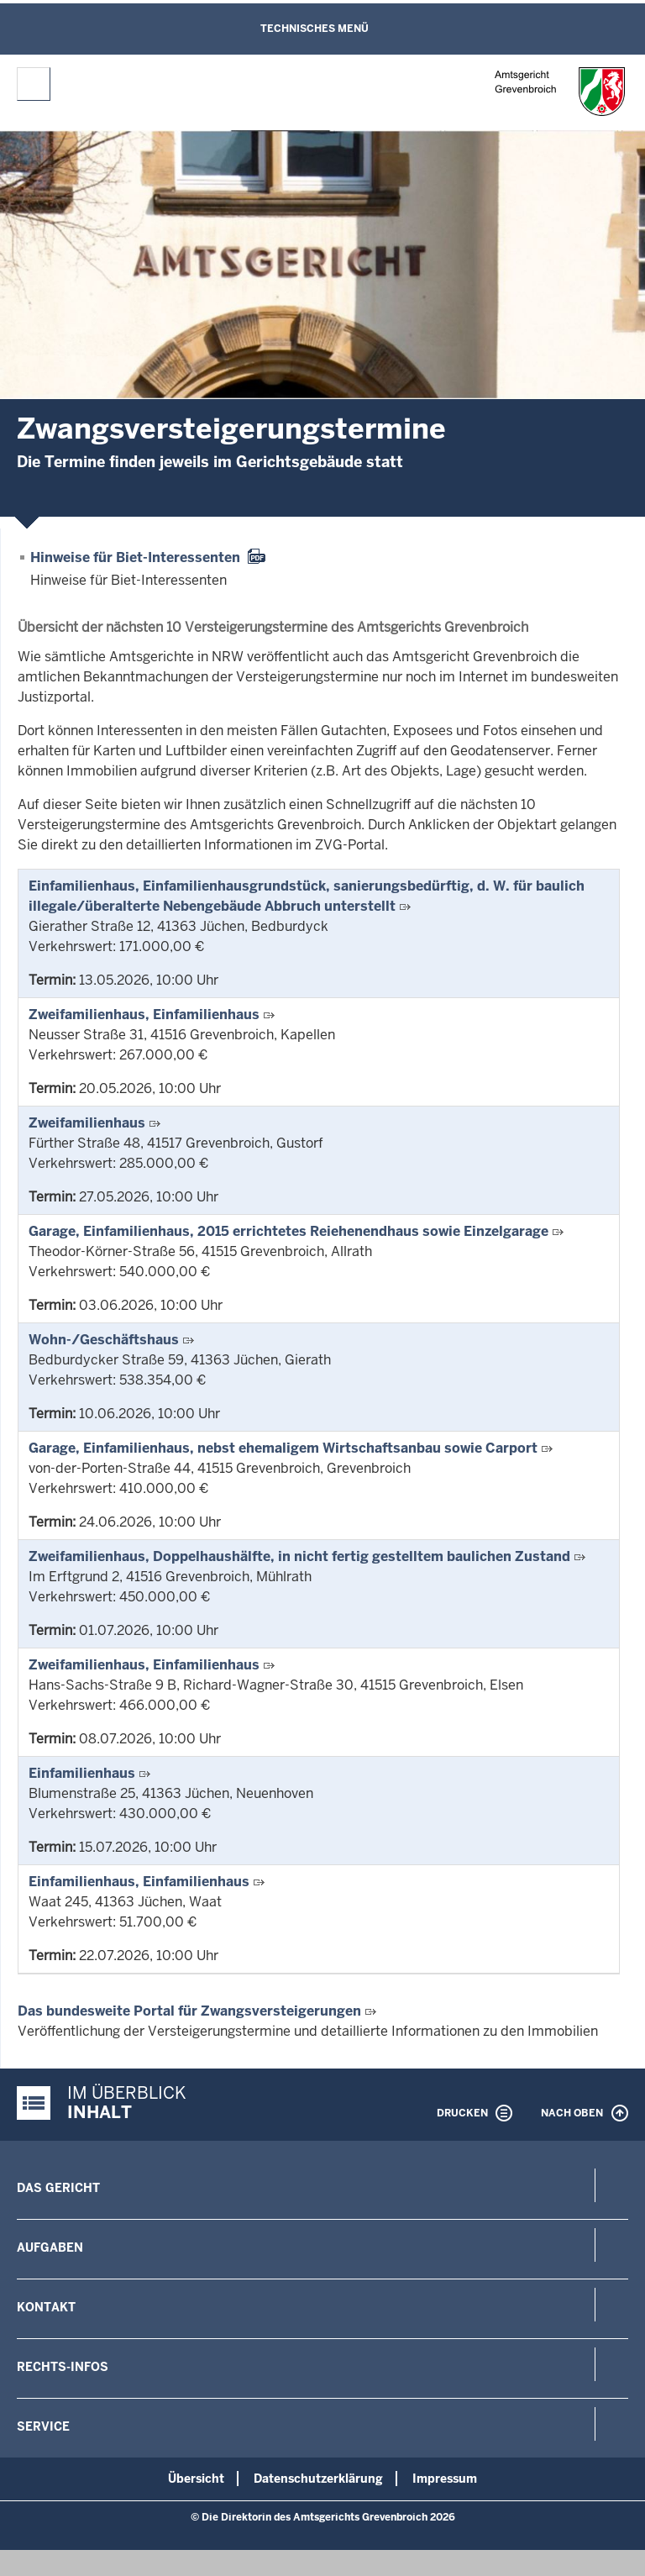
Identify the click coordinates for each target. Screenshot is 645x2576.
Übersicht (196, 2478)
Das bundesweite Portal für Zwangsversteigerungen (189, 2011)
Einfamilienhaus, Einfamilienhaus (139, 1881)
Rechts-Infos (62, 2366)
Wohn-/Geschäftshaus (104, 1339)
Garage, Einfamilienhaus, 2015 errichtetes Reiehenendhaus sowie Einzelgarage (288, 1231)
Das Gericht (58, 2187)
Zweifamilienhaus (87, 1123)
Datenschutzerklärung (318, 2478)
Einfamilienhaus (82, 1773)
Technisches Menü (314, 28)
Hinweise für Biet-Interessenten (135, 557)
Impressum (444, 2478)
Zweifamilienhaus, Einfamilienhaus (144, 1014)
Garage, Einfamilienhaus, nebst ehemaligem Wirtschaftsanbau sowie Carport (283, 1448)
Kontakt (46, 2307)
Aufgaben (50, 2247)
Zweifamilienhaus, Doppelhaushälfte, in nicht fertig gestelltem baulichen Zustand (299, 1556)
